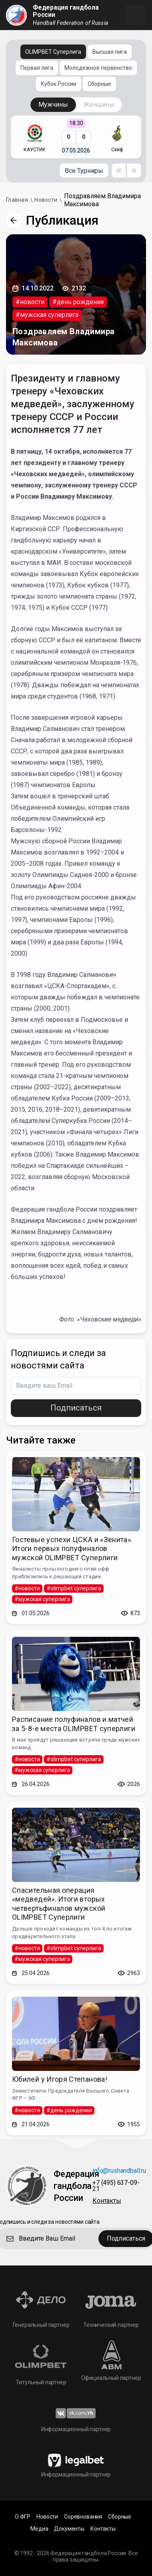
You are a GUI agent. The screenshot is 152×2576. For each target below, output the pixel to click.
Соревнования (83, 2517)
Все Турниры (84, 171)
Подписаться (76, 1408)
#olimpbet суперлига (73, 1588)
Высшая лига (109, 52)
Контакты (106, 2201)
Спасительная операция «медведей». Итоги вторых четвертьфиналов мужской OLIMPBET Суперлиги (58, 1904)
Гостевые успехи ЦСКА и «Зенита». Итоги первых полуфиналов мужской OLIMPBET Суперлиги (72, 1548)
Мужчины (53, 104)
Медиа (39, 2529)
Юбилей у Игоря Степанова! (59, 2079)
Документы (69, 2529)
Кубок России (58, 84)
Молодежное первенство (98, 68)
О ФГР (22, 2517)
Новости (47, 2517)
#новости (30, 302)
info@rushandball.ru (119, 2171)
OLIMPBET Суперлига (53, 52)
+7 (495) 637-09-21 (115, 2186)
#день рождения (78, 302)
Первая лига (36, 68)
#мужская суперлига (47, 315)
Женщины (99, 104)
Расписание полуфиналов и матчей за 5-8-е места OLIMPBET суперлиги (73, 1724)
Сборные (99, 84)
